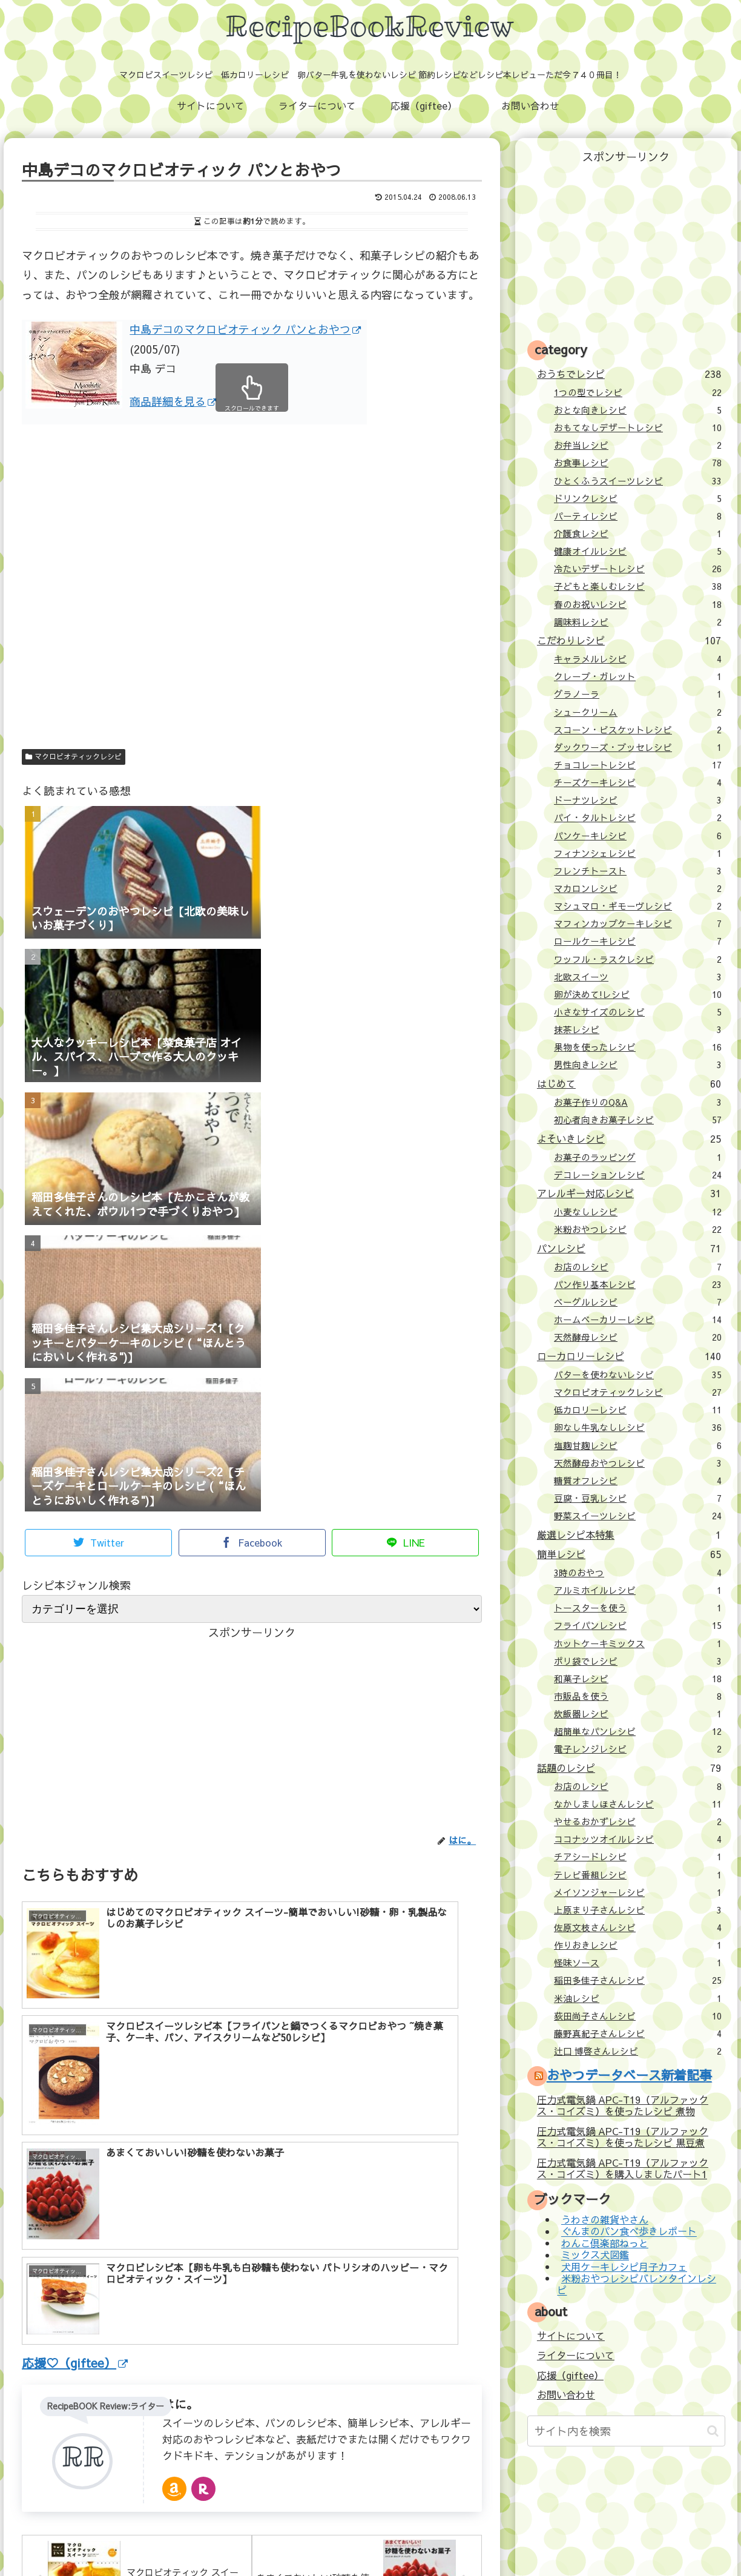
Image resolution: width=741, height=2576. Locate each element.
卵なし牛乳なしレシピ (638, 1427)
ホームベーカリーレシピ (638, 1319)
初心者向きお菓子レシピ (638, 1120)
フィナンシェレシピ (638, 853)
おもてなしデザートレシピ (638, 427)
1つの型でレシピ (638, 392)
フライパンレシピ (638, 1625)
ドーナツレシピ (638, 800)
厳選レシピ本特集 (629, 1534)
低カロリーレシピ (638, 1410)
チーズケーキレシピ (638, 782)
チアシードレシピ (638, 1857)
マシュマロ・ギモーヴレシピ (638, 906)
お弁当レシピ (638, 445)
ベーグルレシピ (638, 1302)
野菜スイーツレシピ (638, 1516)
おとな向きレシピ (638, 410)
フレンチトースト (638, 871)
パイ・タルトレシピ (638, 817)
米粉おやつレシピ (638, 1229)
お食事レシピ (638, 463)
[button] (712, 2431)
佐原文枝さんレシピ (638, 1927)
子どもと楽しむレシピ (638, 586)
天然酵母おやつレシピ (638, 1463)
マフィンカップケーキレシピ (638, 923)
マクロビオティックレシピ (73, 756)
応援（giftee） (570, 2375)
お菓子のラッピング (638, 1157)
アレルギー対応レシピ (629, 1193)
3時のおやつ (638, 1573)
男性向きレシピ (638, 1064)
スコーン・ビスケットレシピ (638, 730)
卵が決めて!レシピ (638, 994)
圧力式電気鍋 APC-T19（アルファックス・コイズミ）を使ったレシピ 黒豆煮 (622, 2136)
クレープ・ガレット (638, 676)
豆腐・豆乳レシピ (638, 1498)
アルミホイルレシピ (638, 1590)
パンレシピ (629, 1248)
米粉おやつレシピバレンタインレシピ (636, 2283)
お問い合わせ (566, 2394)
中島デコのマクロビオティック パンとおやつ (245, 329)
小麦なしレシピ (638, 1212)
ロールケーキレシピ (638, 941)
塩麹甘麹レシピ (638, 1445)
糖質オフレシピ (638, 1481)
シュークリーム (638, 712)
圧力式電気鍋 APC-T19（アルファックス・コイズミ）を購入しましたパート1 (622, 2168)
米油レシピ (638, 1998)
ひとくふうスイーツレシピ (638, 481)
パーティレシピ (638, 516)
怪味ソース (638, 1963)
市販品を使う (638, 1696)
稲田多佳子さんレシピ (638, 1980)
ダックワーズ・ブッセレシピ (638, 747)
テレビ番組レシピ (638, 1875)
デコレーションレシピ (638, 1175)
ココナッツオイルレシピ (638, 1839)
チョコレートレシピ (638, 765)
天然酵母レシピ (638, 1337)
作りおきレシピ (638, 1945)
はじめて (629, 1083)
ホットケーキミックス (638, 1643)
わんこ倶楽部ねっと (604, 2243)
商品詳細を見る (173, 401)
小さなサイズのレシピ (638, 1012)
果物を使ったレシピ (638, 1047)
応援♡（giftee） (75, 2167)
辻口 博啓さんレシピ (638, 2051)
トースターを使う (638, 1608)
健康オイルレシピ (638, 551)
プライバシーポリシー (461, 2540)
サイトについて (571, 2335)
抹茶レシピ (638, 1029)
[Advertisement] (252, 607)
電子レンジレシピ (638, 1749)
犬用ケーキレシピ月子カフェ (624, 2266)
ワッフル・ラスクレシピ (638, 959)
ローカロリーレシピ (629, 1355)
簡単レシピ (629, 1553)
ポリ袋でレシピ (638, 1661)
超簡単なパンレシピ (638, 1731)
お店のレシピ (638, 1267)
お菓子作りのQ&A (638, 1102)
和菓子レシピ (638, 1679)
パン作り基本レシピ (638, 1284)
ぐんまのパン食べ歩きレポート (629, 2231)
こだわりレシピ (629, 640)
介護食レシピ (638, 533)
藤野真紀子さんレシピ (638, 2033)
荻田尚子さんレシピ (638, 2016)
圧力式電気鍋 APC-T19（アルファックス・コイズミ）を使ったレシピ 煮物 (622, 2105)
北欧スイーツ (638, 977)
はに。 (180, 2209)
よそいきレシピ (629, 1138)
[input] (626, 2431)
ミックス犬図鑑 (595, 2255)
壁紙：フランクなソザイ (563, 2540)
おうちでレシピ (629, 373)
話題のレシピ (629, 1767)
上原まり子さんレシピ (638, 1910)
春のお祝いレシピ (638, 604)
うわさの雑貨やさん (604, 2219)
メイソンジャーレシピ (638, 1892)
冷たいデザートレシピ (638, 569)
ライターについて (575, 2355)
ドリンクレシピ (638, 498)
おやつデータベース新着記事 (629, 2075)
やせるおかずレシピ (638, 1821)
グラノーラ (638, 694)
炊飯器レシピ (638, 1714)
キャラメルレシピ (638, 659)
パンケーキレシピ (638, 836)
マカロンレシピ (638, 888)
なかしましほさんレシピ (638, 1804)
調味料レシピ (638, 622)
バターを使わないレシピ (638, 1375)
